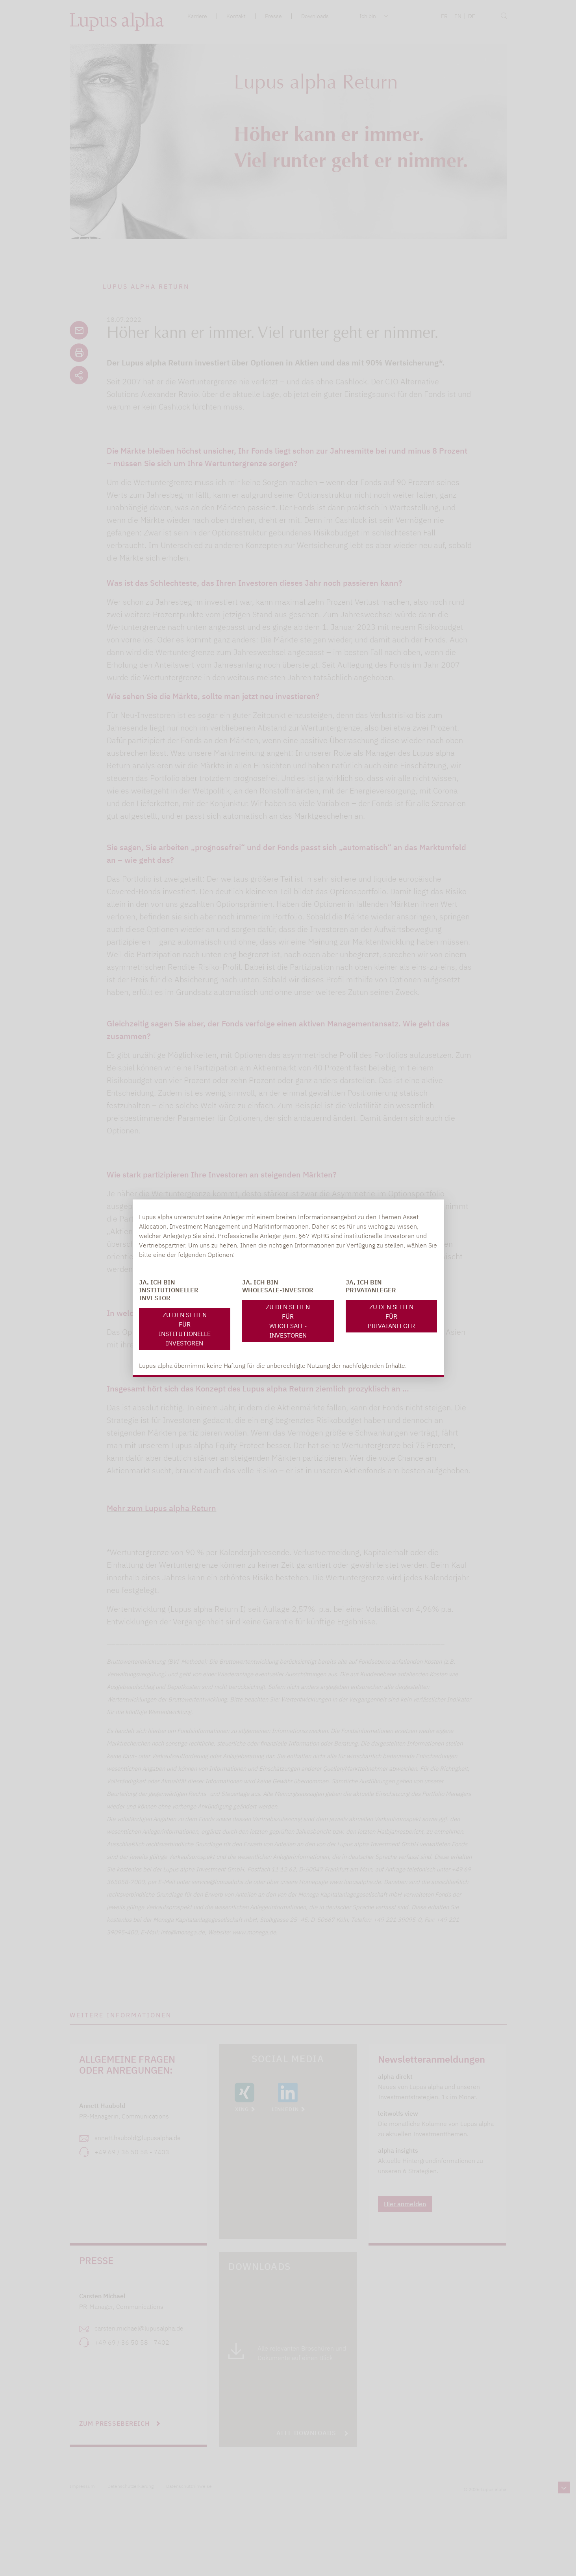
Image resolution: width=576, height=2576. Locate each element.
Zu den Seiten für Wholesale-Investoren (288, 1321)
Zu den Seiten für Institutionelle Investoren (185, 1329)
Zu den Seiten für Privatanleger (391, 1316)
